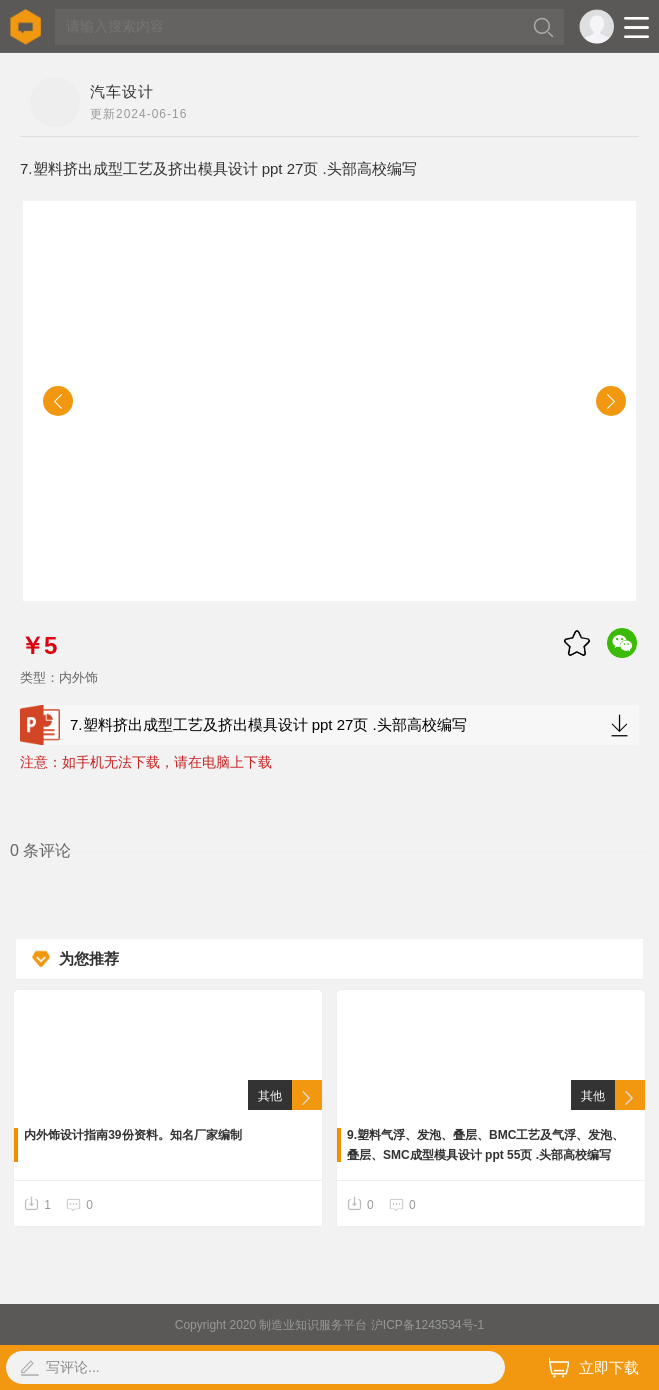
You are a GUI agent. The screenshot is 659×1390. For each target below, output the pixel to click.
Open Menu (636, 27)
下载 (619, 725)
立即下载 (594, 1367)
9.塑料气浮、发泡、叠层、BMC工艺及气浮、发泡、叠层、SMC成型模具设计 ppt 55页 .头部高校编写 (485, 1145)
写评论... (73, 1367)
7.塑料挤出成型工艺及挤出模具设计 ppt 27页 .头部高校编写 (329, 725)
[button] (58, 401)
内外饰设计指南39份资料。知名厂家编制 (132, 1135)
